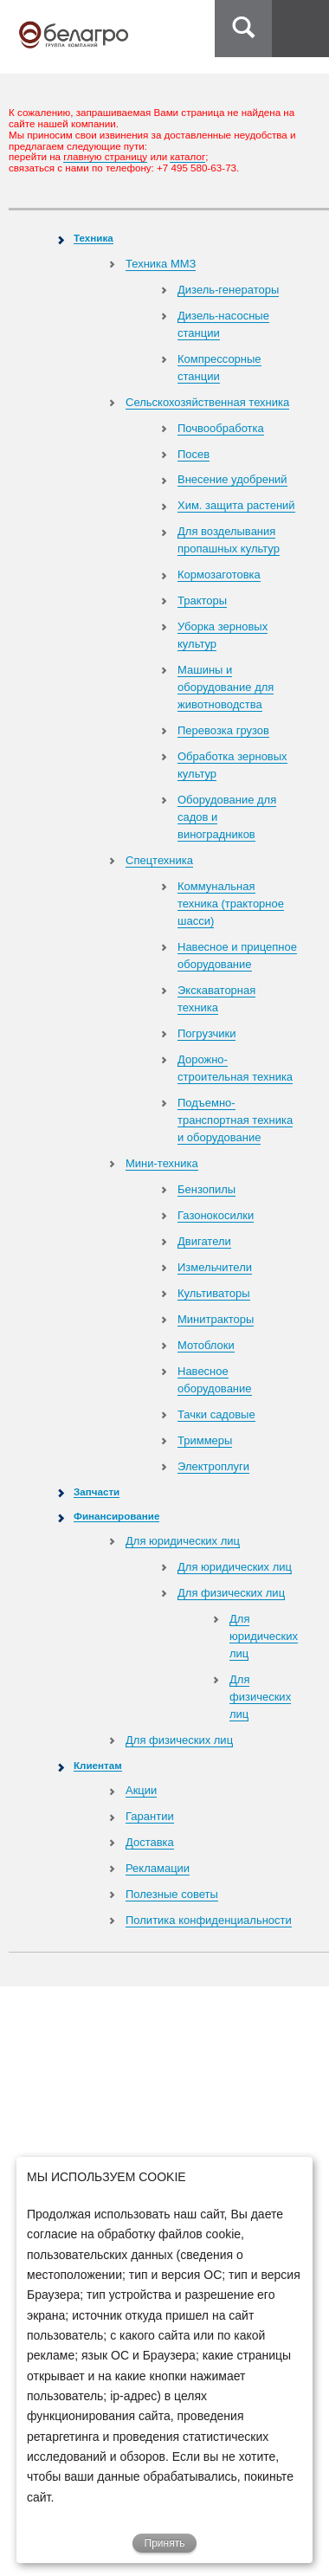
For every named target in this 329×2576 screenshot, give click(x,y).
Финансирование (116, 1515)
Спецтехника (159, 860)
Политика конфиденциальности (209, 1920)
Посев (193, 454)
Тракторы (202, 600)
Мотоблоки (206, 1345)
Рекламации (158, 1868)
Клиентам (98, 1765)
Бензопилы (206, 1189)
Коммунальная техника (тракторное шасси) (230, 903)
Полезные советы (172, 1894)
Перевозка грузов (223, 730)
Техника (93, 237)
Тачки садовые (216, 1414)
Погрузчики (206, 1033)
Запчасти (96, 1491)
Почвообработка (220, 428)
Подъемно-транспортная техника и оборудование (235, 1120)
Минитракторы (215, 1319)
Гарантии (150, 1816)
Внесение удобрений (232, 479)
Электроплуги (213, 1466)
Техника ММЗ (161, 263)
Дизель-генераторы (228, 289)
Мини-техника (162, 1163)
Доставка (150, 1842)
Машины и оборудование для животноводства (225, 687)
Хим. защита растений (236, 505)
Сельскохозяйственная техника (207, 402)
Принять (165, 2543)
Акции (141, 1790)
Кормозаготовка (219, 574)
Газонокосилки (215, 1215)
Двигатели (204, 1241)
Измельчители (214, 1267)
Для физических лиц (231, 1592)
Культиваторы (213, 1293)
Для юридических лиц (183, 1540)
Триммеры (204, 1440)
